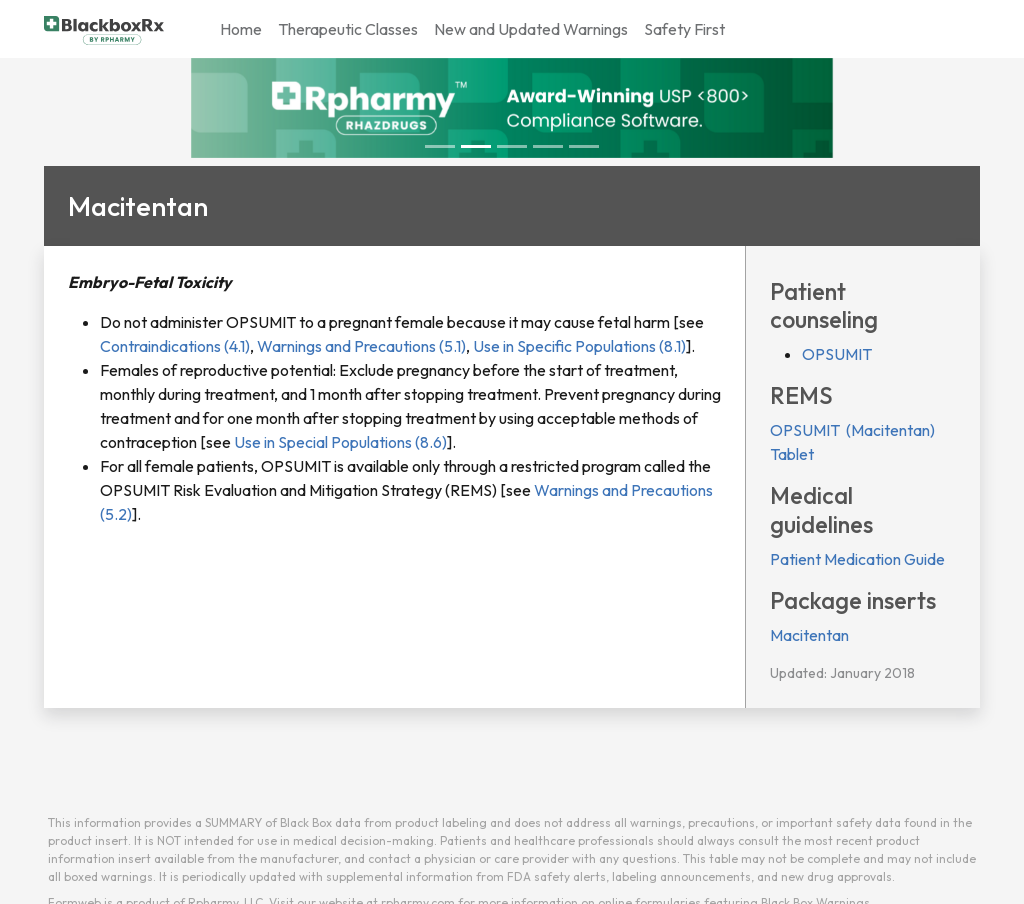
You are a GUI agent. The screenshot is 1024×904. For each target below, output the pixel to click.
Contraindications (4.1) (175, 346)
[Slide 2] (512, 146)
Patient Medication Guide (857, 559)
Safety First (684, 29)
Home (241, 29)
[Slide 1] (476, 146)
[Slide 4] (584, 146)
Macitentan (809, 635)
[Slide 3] (548, 146)
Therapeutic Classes (348, 29)
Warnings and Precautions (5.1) (360, 346)
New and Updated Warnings (531, 29)
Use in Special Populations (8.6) (339, 442)
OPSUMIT (837, 354)
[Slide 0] (440, 146)
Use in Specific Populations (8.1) (578, 346)
